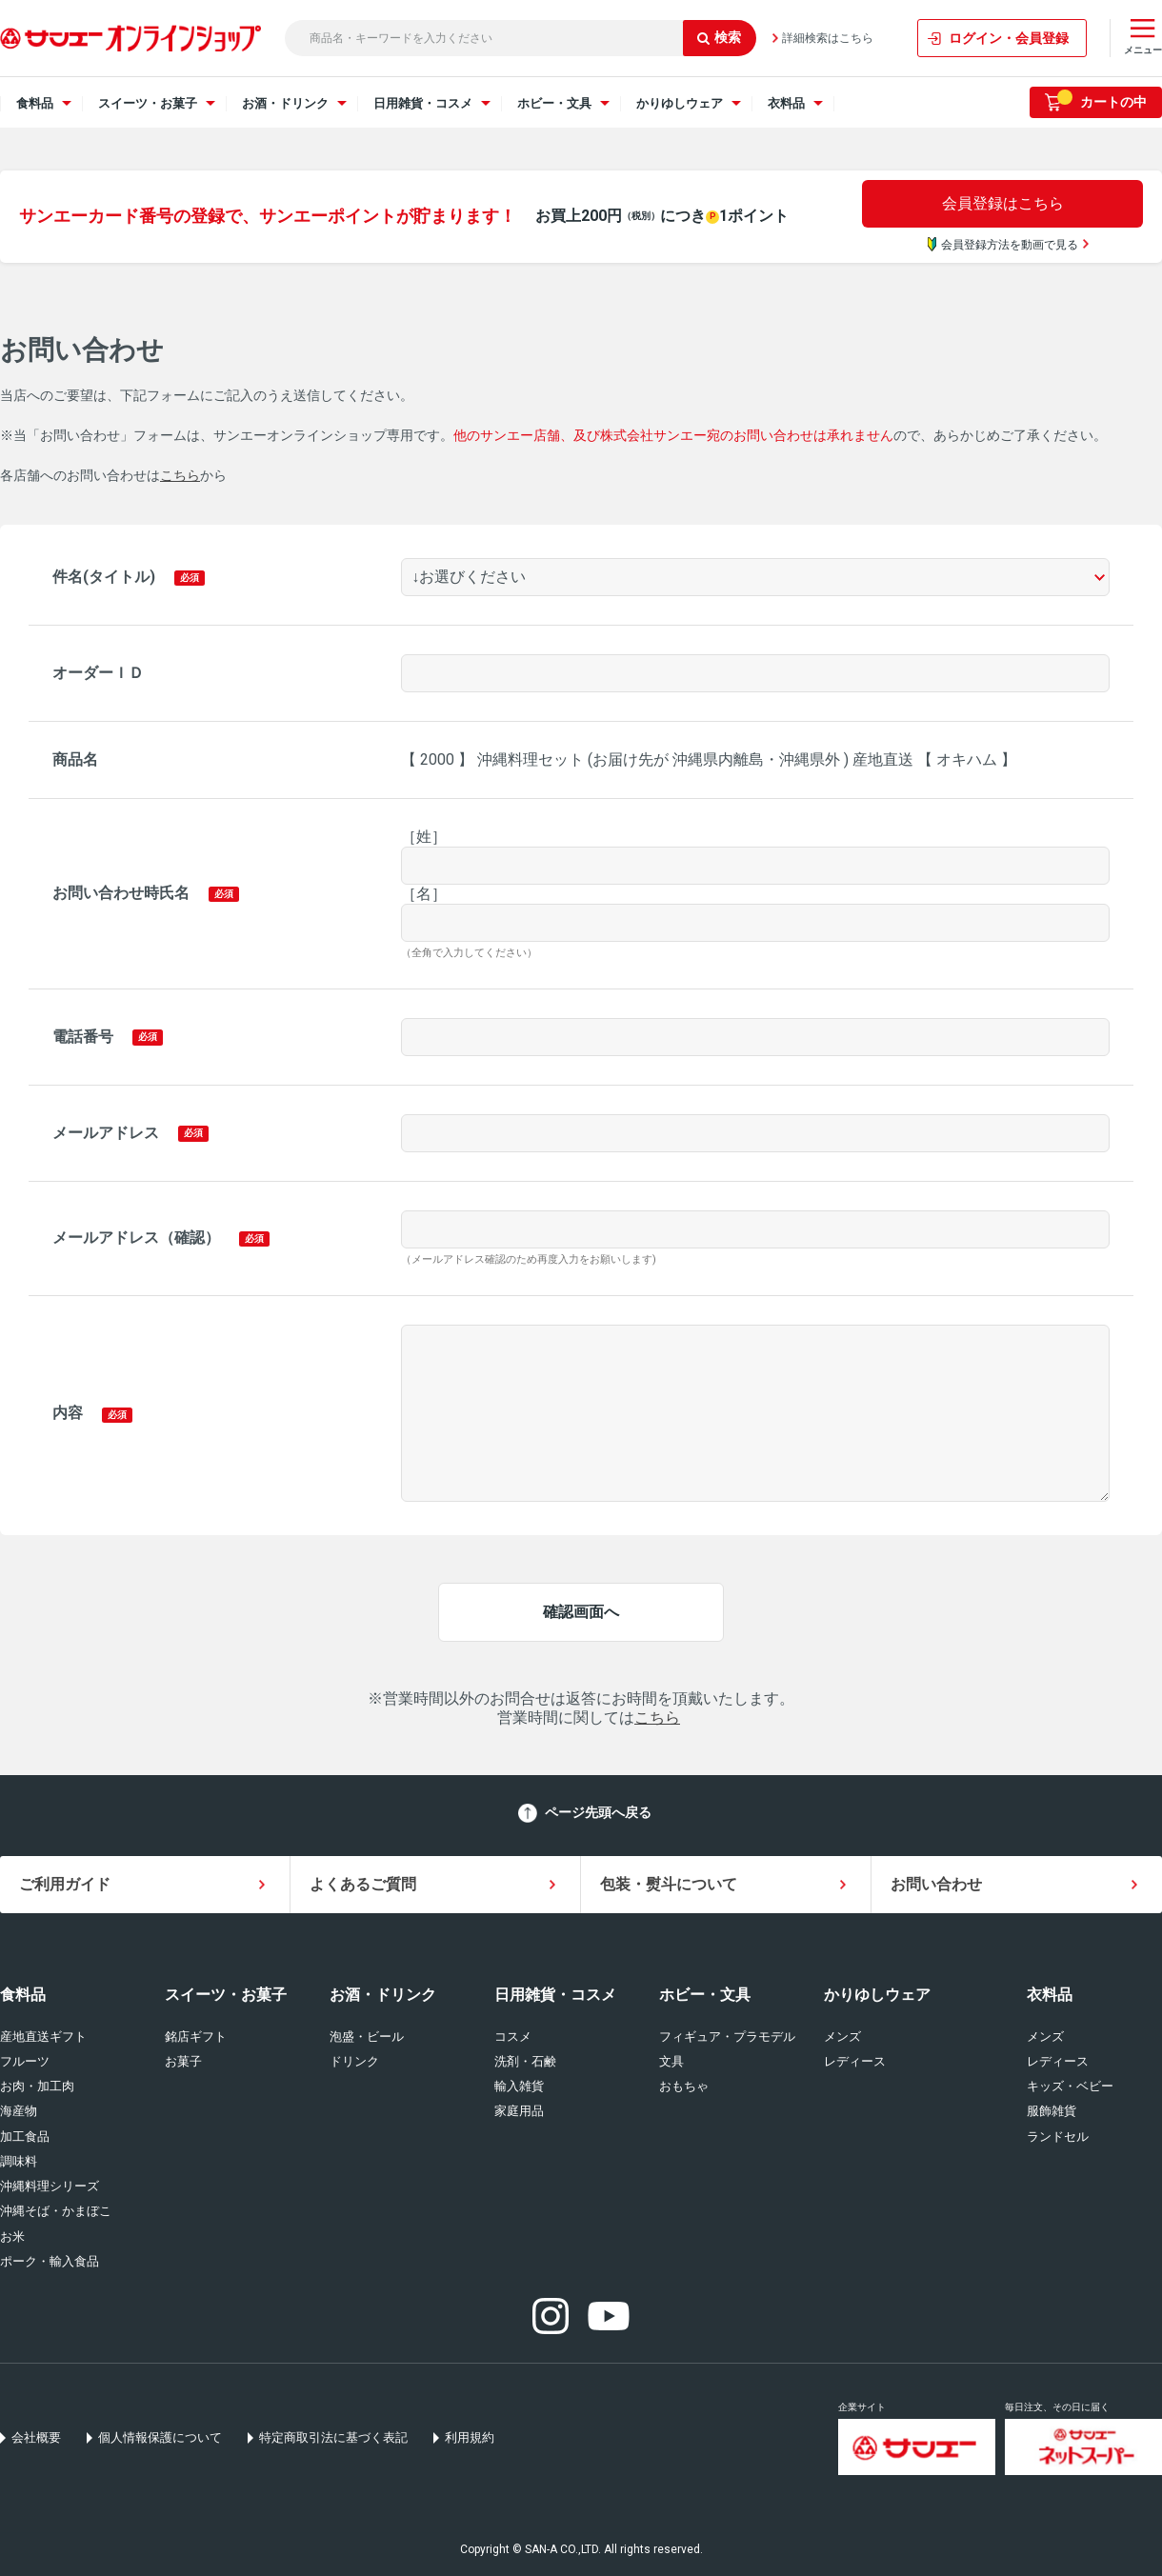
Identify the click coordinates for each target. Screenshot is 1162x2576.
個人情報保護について (160, 2437)
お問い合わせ (936, 1884)
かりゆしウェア (877, 1995)
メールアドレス (105, 1133)
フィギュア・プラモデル (727, 2036)
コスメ (512, 2036)
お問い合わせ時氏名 (121, 893)
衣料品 (1049, 1995)
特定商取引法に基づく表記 (333, 2437)
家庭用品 (519, 2111)
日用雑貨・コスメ (555, 1995)
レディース (855, 2061)
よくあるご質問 (363, 1884)
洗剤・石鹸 (525, 2061)
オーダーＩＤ (98, 673)
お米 (12, 2236)
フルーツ (25, 2061)
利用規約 (469, 2437)
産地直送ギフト (43, 2036)
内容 (67, 1413)
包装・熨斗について (668, 1884)
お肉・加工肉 (37, 2086)
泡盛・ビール (367, 2036)
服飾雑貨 (1051, 2111)
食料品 (23, 1995)
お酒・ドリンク (383, 1995)
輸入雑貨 (519, 2086)
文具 (671, 2061)
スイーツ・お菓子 (226, 1995)
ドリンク (354, 2061)
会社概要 (36, 2437)
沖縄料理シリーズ (49, 2186)
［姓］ (424, 837)
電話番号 (82, 1037)
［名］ (424, 894)
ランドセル (1058, 2136)
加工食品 (25, 2136)
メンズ (842, 2036)
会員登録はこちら (1003, 203)
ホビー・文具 (705, 1995)
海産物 (18, 2111)
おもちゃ (684, 2086)
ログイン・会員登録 (1009, 38)
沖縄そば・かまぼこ (55, 2211)
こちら (180, 475)
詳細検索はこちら (827, 38)
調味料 (18, 2161)
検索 (719, 37)
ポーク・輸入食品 (49, 2261)
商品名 (75, 759)
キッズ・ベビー (1070, 2086)
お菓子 (183, 2061)
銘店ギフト (196, 2036)
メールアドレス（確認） (136, 1237)
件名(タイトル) (103, 577)
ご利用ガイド (64, 1884)
